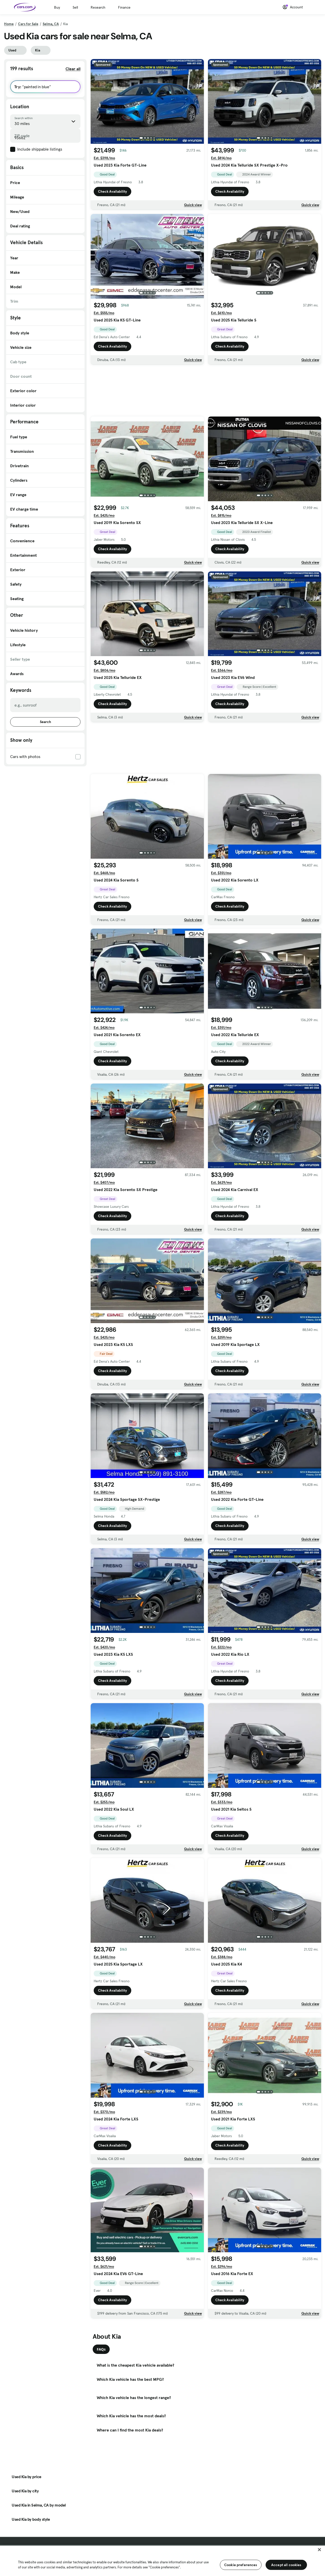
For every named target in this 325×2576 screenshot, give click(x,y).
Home (9, 24)
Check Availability (112, 191)
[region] (162, 2560)
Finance (124, 7)
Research (98, 7)
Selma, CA (51, 24)
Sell (75, 7)
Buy (57, 7)
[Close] (319, 2549)
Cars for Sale (28, 24)
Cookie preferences (240, 2565)
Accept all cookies (286, 2565)
